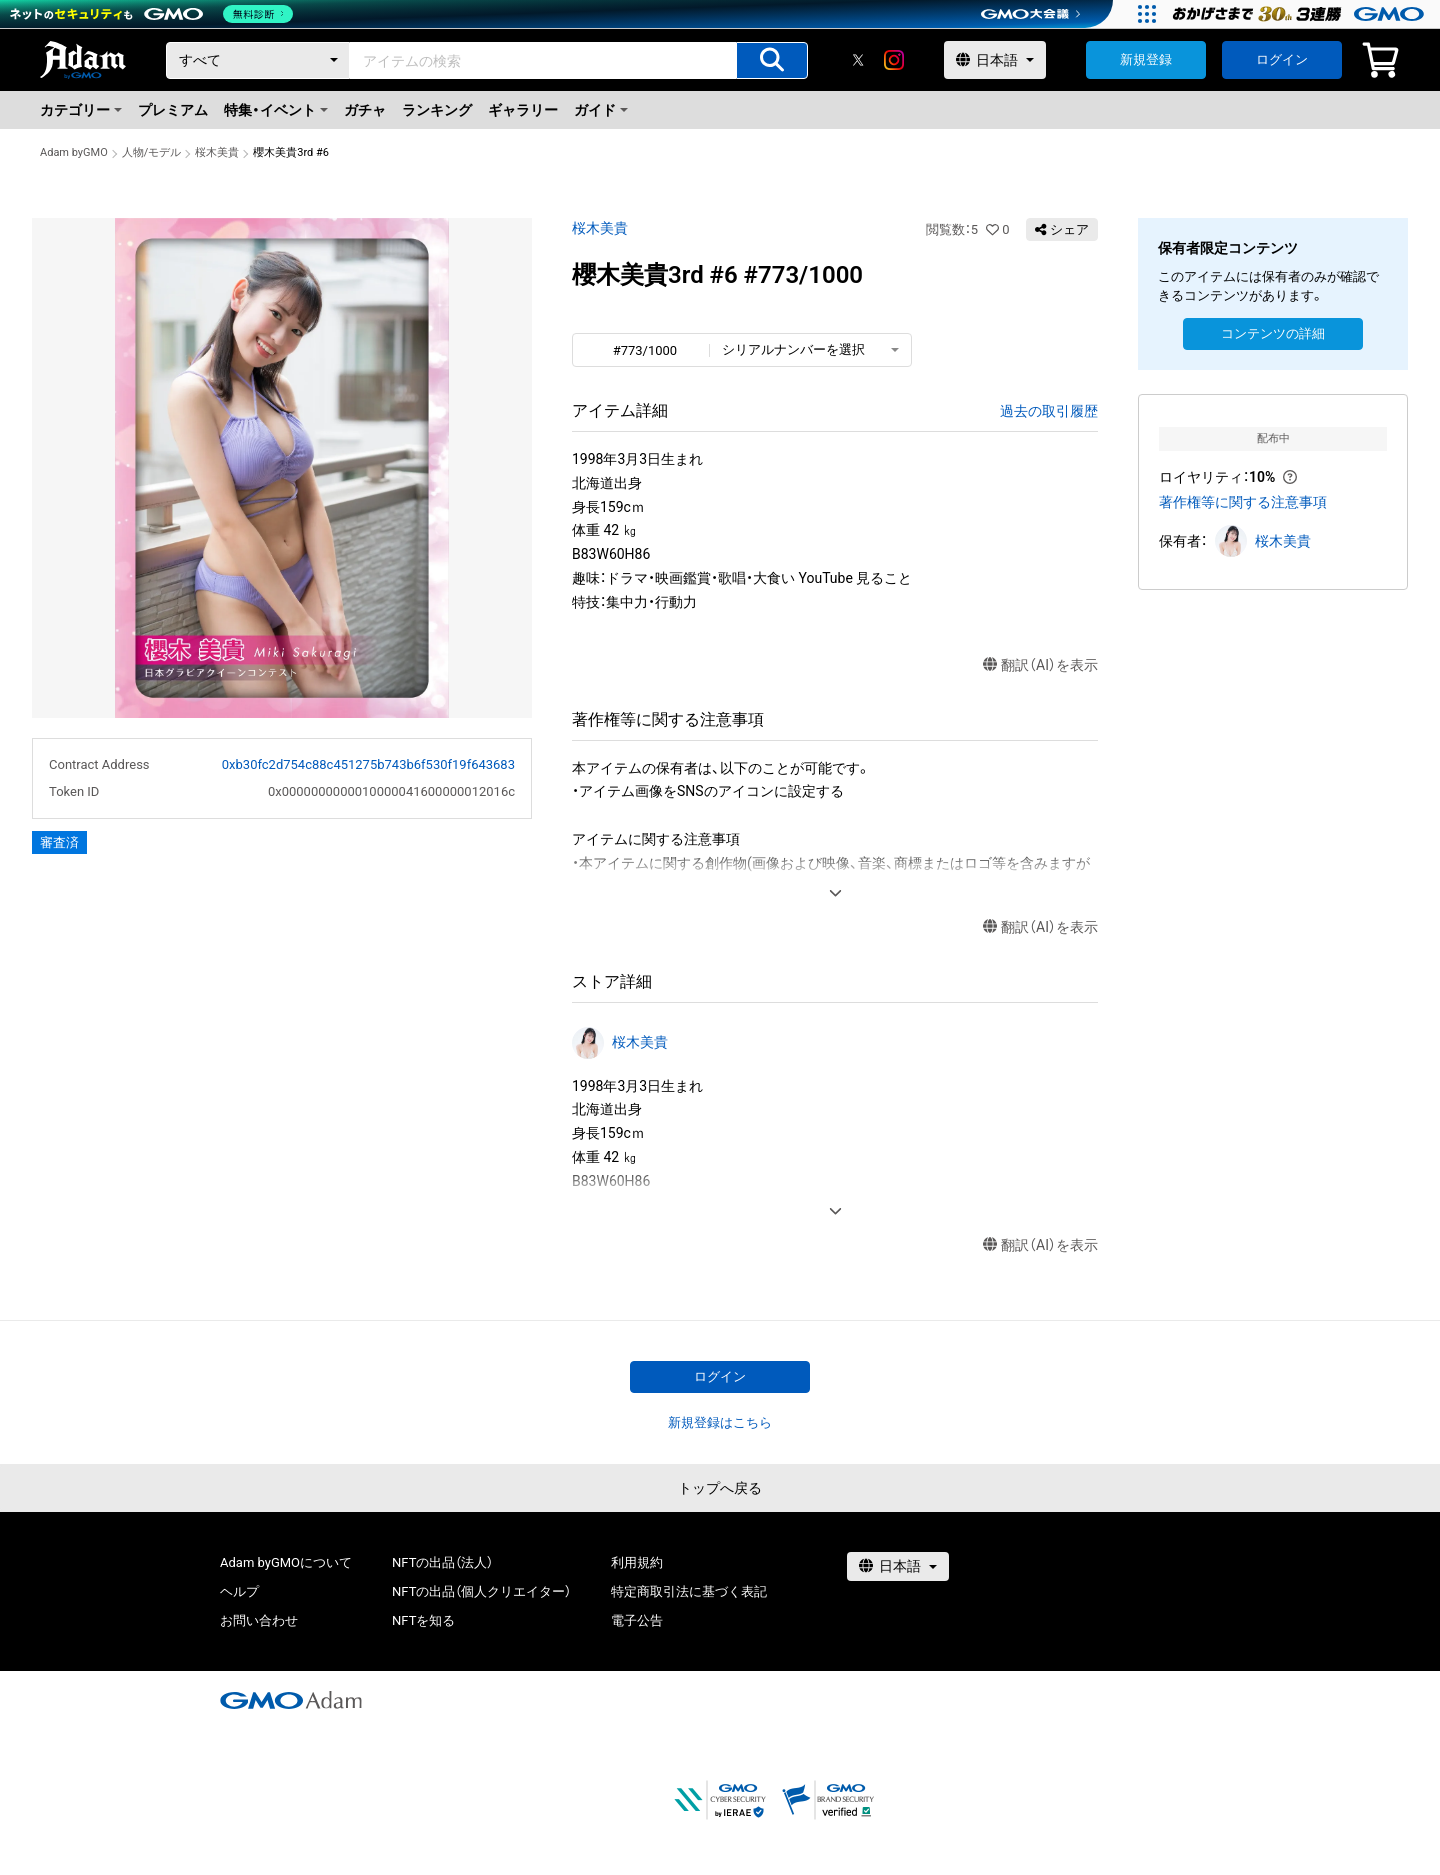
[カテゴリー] (258, 60)
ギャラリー (523, 110)
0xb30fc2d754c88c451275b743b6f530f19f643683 (368, 764)
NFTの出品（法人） (442, 1562)
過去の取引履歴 (1049, 411)
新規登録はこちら (720, 1422)
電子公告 (637, 1620)
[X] (858, 60)
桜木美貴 (217, 152)
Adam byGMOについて (286, 1562)
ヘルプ (239, 1591)
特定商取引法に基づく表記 (689, 1591)
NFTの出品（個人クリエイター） (481, 1591)
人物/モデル (152, 152)
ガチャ (365, 110)
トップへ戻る (720, 1488)
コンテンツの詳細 (1273, 333)
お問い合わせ (259, 1620)
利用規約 (637, 1562)
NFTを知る (423, 1620)
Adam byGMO (74, 152)
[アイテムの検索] (772, 60)
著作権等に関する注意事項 (1243, 502)
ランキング (437, 110)
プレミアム (173, 110)
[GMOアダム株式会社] (291, 1700)
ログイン (1282, 59)
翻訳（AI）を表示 (1040, 665)
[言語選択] (995, 60)
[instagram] (894, 60)
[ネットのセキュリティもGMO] (153, 14)
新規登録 (1146, 59)
